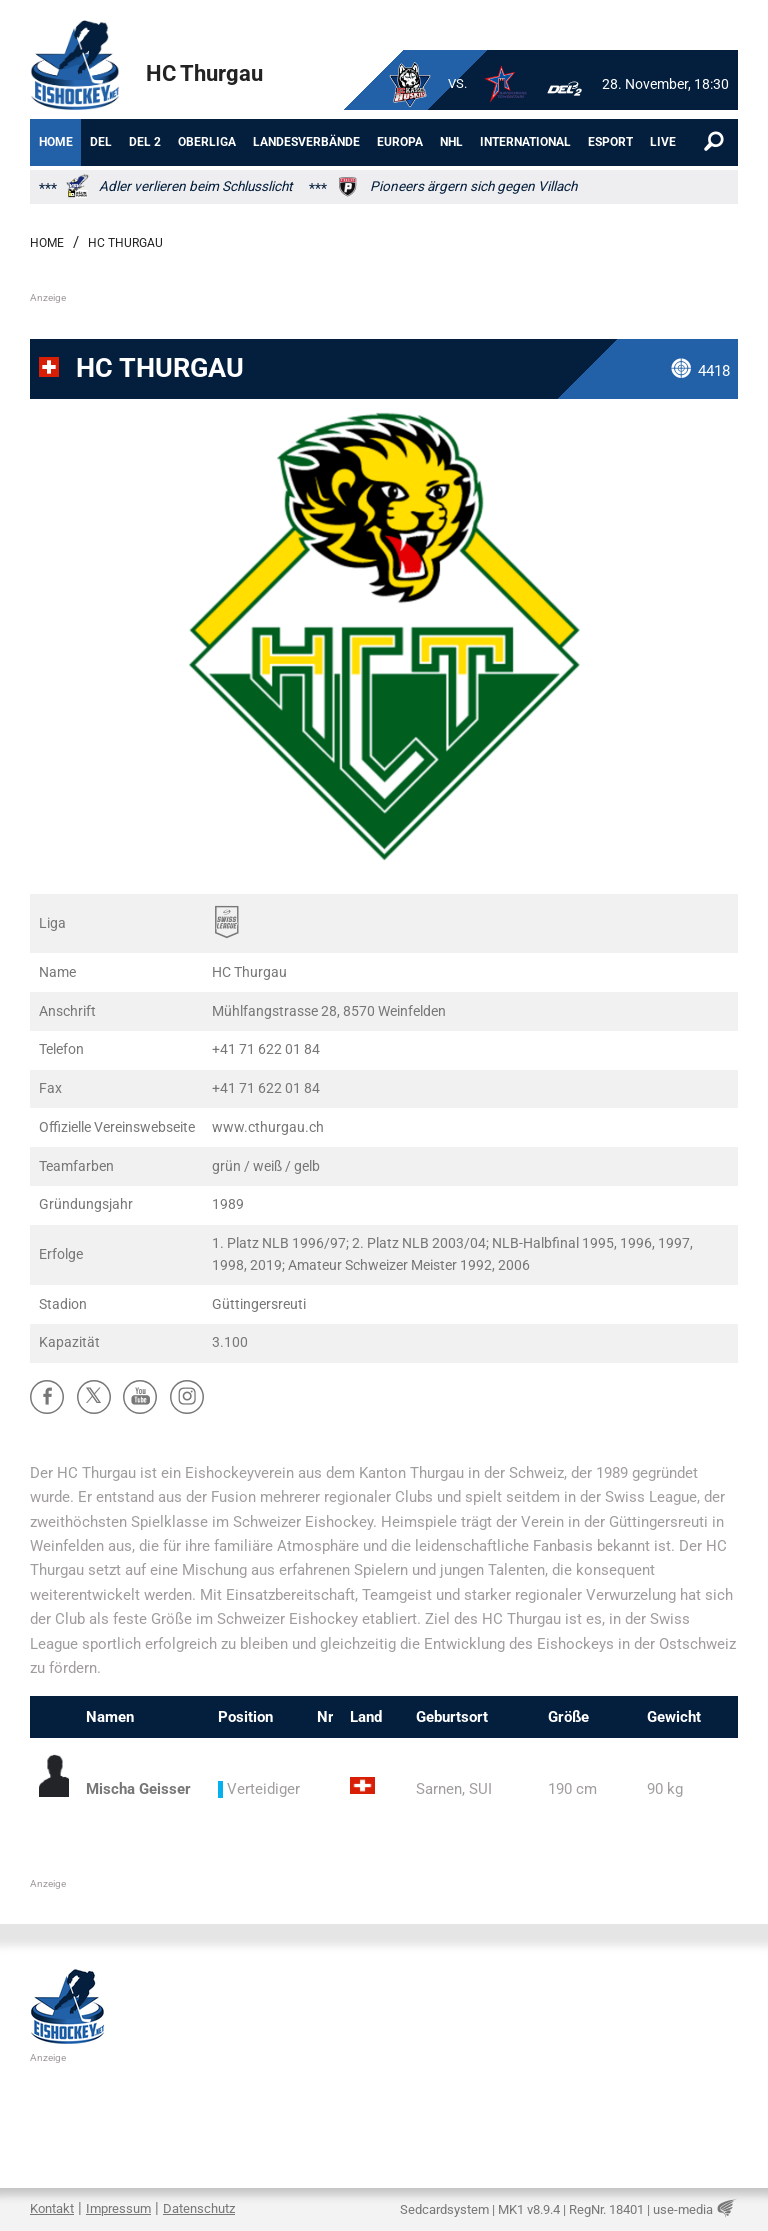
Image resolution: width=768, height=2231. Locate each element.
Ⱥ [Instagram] (187, 1396)
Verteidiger (259, 1789)
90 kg (665, 1789)
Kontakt (52, 2208)
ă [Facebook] (47, 1396)
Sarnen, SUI (454, 1789)
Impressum (118, 2208)
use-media (683, 2209)
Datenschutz (199, 2208)
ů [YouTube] (140, 1396)
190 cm (572, 1789)
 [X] (93, 1396)
